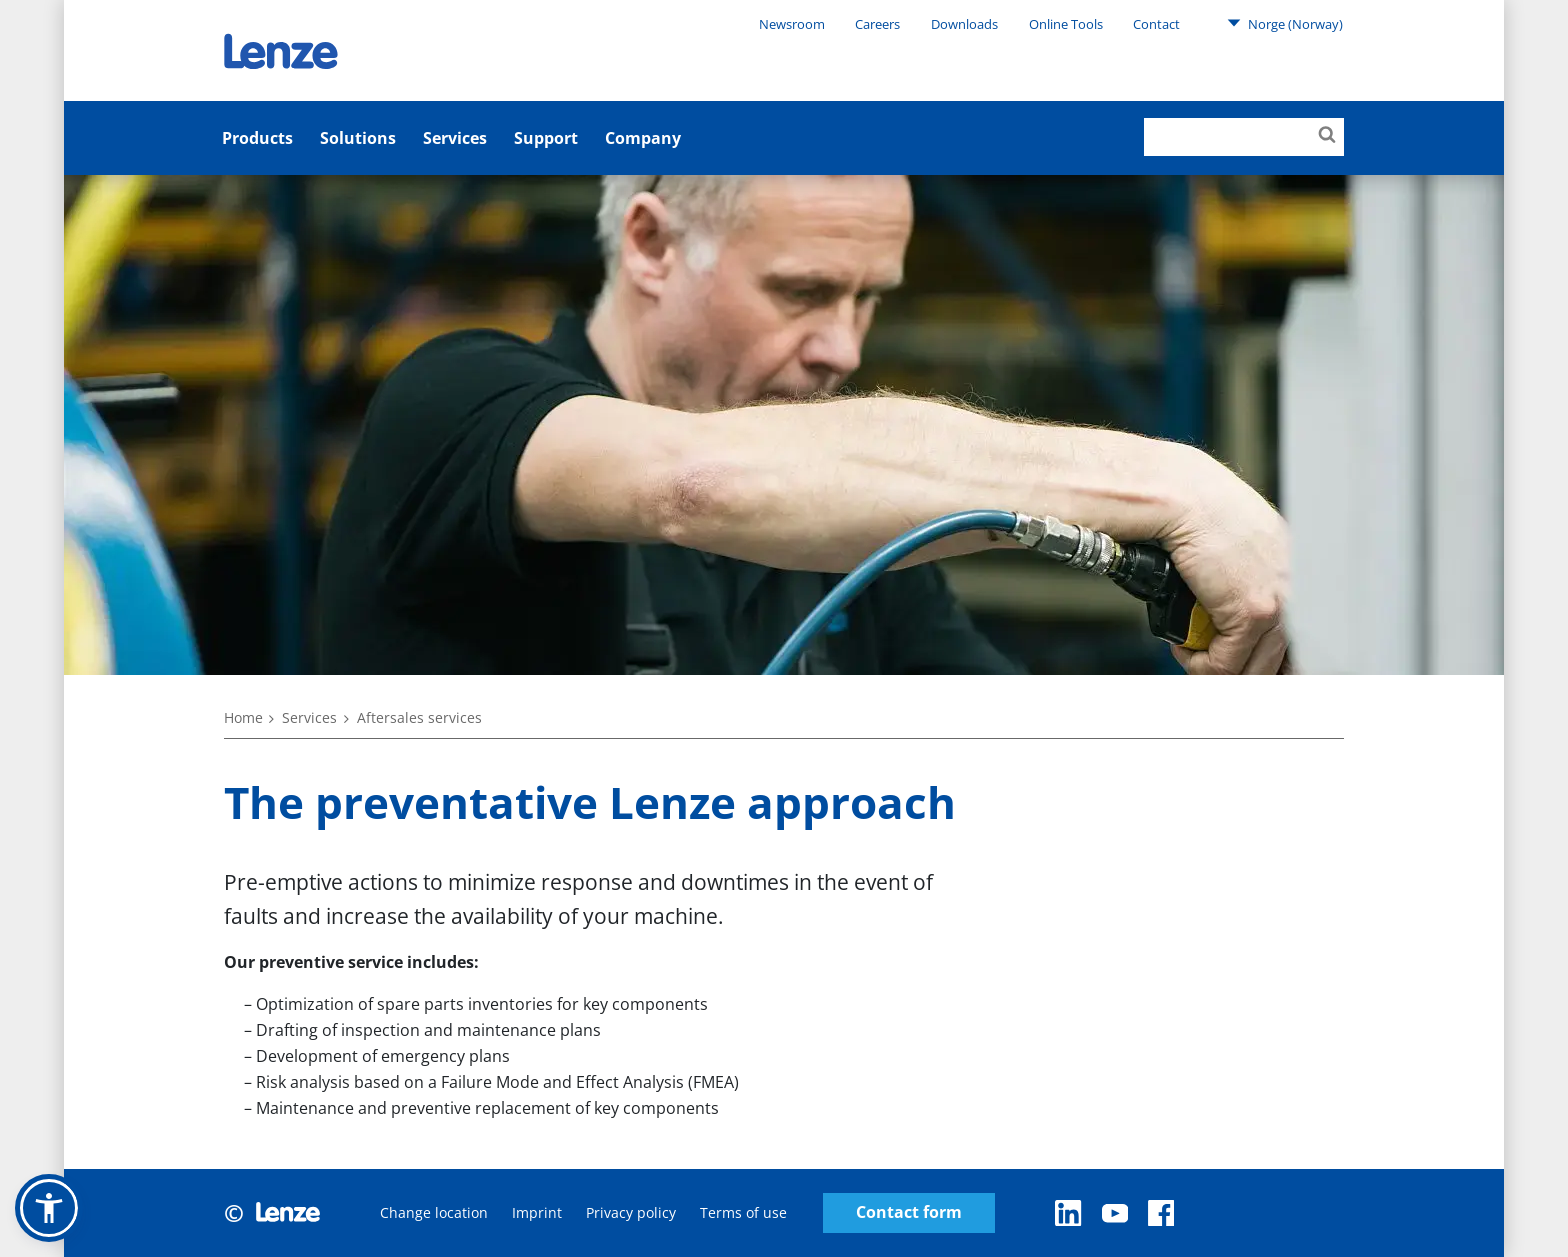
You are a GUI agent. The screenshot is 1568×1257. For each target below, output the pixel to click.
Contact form (909, 1212)
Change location (434, 1212)
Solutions (358, 138)
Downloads (964, 24)
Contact (1156, 24)
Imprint (537, 1212)
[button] (49, 1208)
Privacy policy (631, 1212)
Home (243, 717)
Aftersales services (419, 717)
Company (643, 138)
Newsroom (792, 24)
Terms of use (743, 1212)
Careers (877, 24)
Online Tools (1066, 24)
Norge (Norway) (1285, 23)
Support (546, 138)
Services (455, 138)
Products (257, 138)
